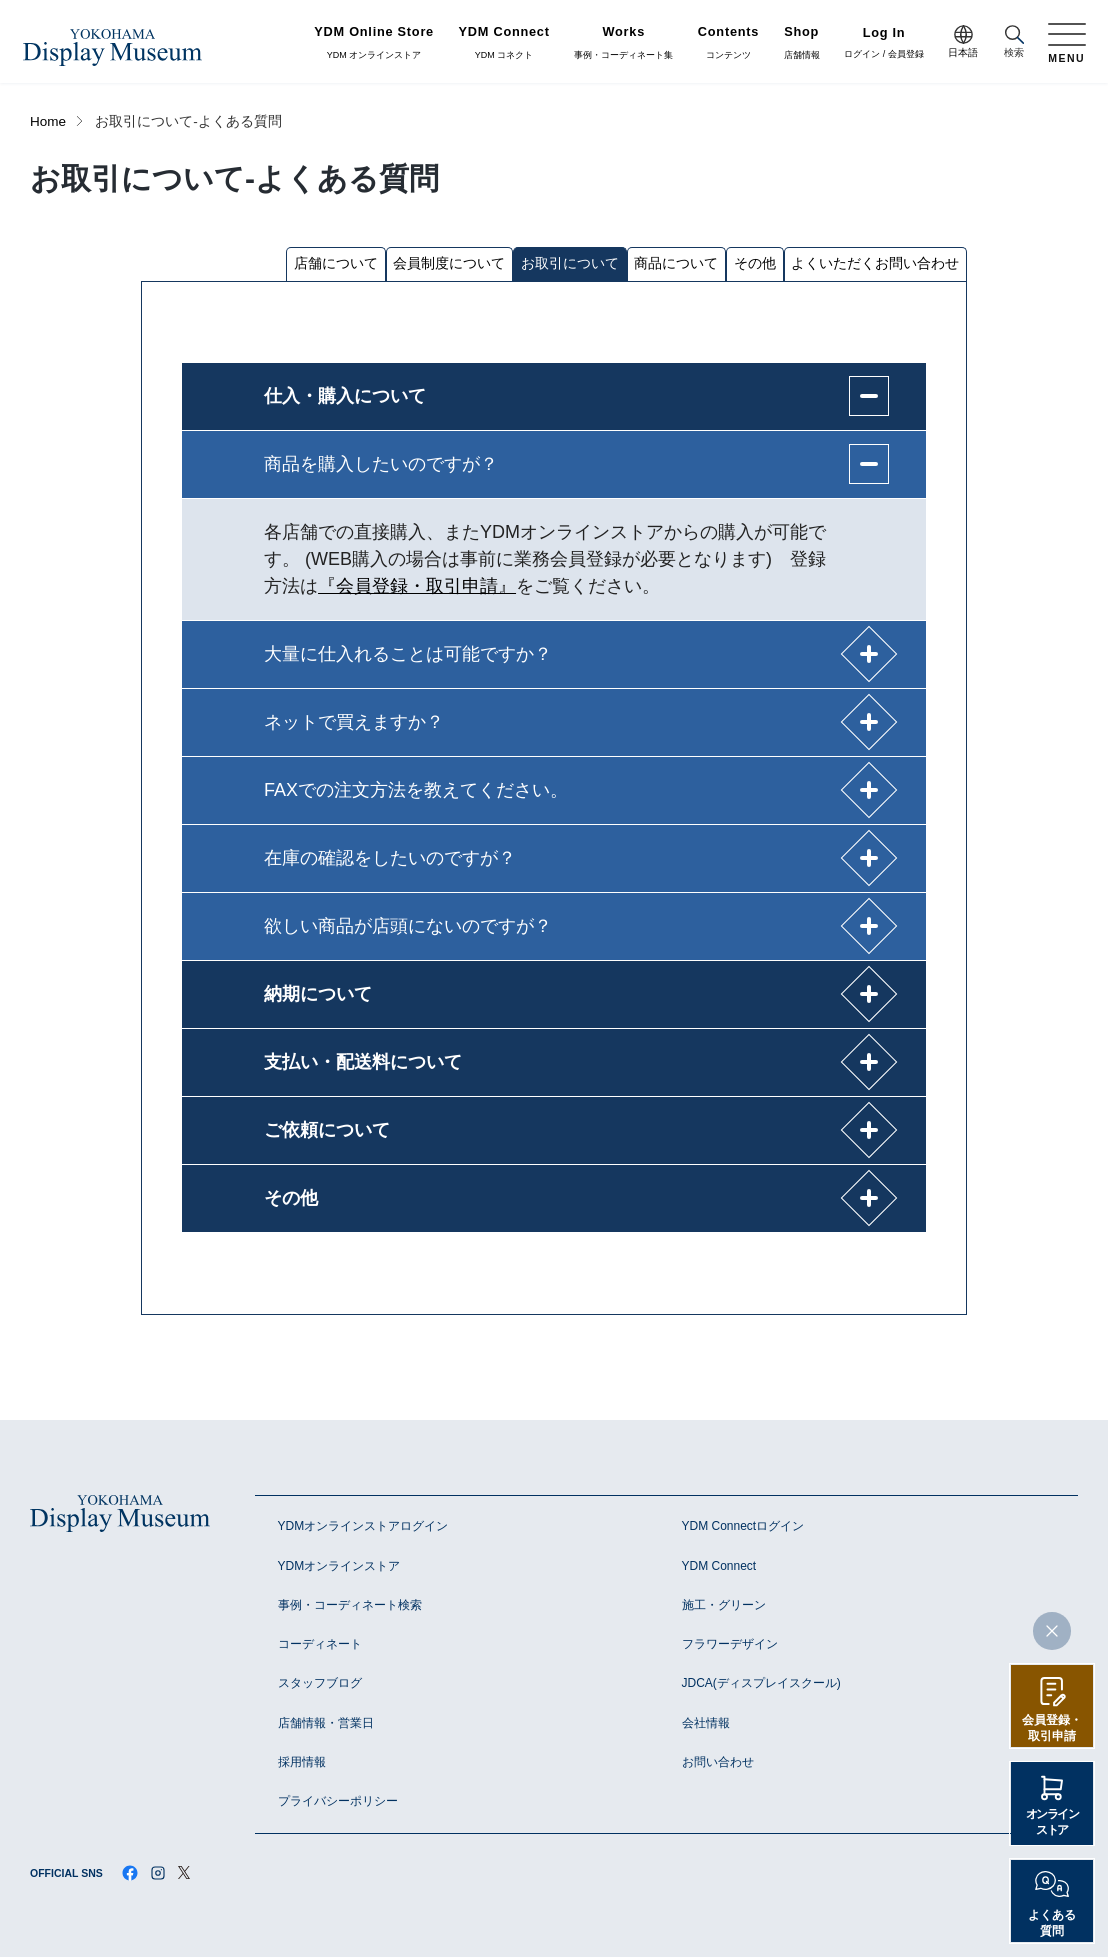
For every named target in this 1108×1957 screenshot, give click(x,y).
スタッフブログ (320, 1683)
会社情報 (706, 1723)
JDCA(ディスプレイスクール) (761, 1683)
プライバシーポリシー (338, 1801)
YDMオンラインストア (339, 1566)
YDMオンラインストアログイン (363, 1526)
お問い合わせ (718, 1762)
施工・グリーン (724, 1605)
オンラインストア (1052, 1822)
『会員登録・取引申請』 (417, 586)
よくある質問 (1052, 1923)
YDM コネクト (504, 43)
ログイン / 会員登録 (884, 43)
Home (48, 121)
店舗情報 (802, 43)
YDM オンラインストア (374, 43)
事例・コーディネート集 (623, 43)
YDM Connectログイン (743, 1526)
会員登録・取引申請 (1052, 1728)
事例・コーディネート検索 (350, 1605)
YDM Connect (719, 1566)
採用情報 (302, 1762)
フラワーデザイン (730, 1644)
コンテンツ (728, 43)
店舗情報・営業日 (326, 1723)
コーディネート (320, 1644)
